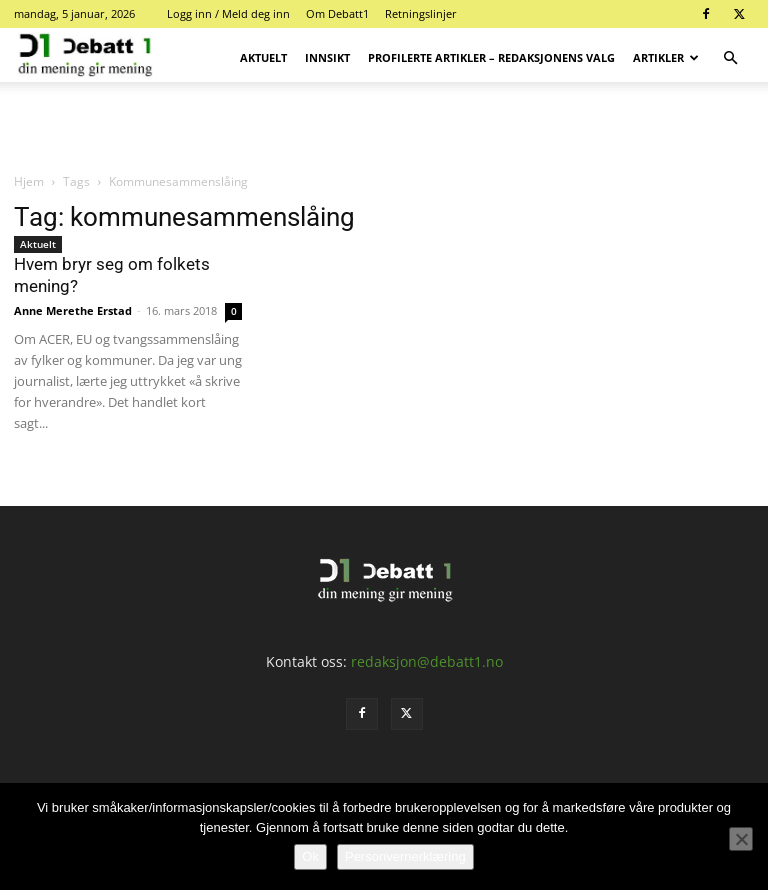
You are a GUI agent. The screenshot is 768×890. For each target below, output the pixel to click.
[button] (730, 58)
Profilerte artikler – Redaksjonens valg (491, 57)
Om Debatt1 (337, 13)
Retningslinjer (421, 13)
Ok (310, 856)
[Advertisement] (384, 126)
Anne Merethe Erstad (73, 310)
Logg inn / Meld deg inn (228, 13)
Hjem (29, 181)
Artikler (666, 57)
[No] (741, 839)
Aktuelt (263, 57)
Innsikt (327, 57)
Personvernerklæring (405, 856)
